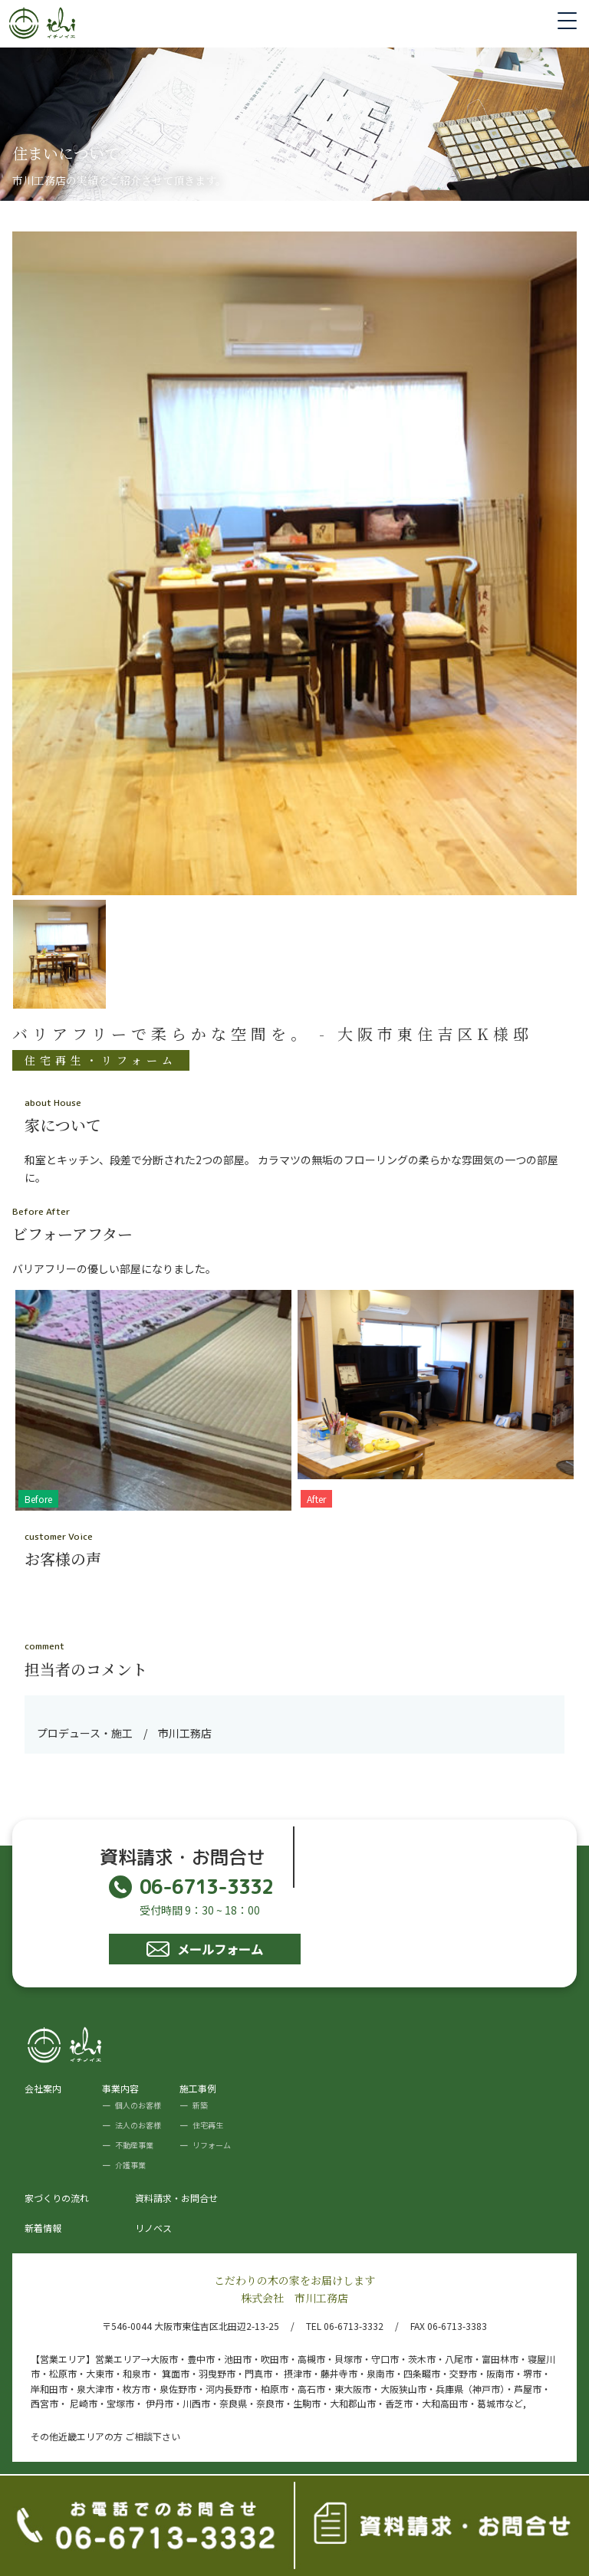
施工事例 (197, 2088)
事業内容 (120, 2088)
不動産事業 (134, 2145)
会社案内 (43, 2088)
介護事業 (130, 2165)
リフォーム (211, 2145)
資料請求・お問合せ (176, 2197)
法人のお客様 (138, 2125)
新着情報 (43, 2227)
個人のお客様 (138, 2105)
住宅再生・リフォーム (101, 1060)
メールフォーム (204, 1949)
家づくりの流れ (57, 2197)
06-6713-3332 (191, 1887)
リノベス (153, 2227)
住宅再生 (207, 2125)
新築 (200, 2105)
